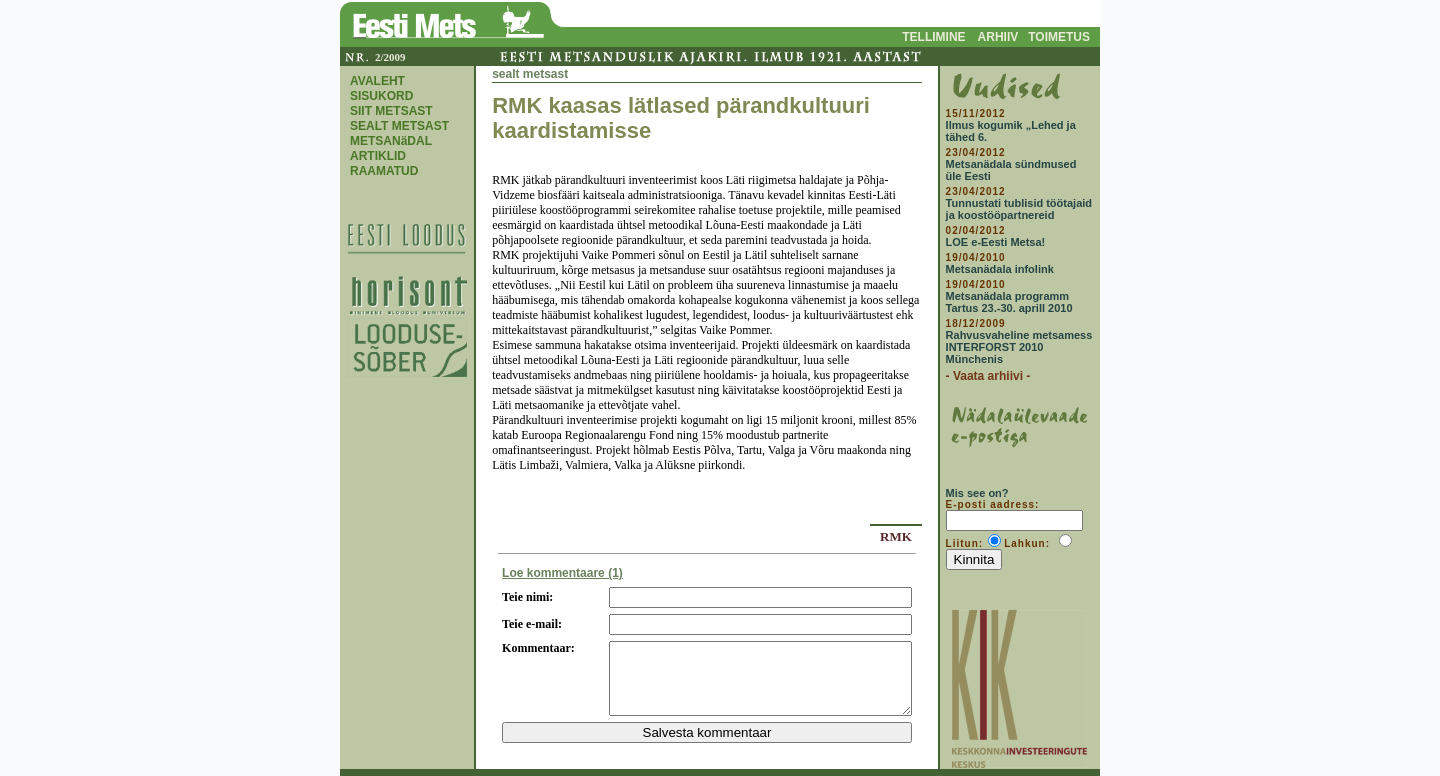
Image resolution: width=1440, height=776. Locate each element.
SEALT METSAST (399, 126)
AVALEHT (377, 81)
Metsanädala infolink (1000, 269)
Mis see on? (977, 493)
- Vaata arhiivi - (988, 376)
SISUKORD (381, 96)
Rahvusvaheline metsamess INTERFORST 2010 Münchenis (1019, 347)
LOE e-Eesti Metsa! (996, 242)
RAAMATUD (384, 171)
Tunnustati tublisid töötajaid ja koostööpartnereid (1019, 209)
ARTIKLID (378, 156)
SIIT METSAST (391, 111)
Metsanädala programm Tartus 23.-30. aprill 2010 (1009, 302)
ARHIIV (998, 37)
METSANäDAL (391, 141)
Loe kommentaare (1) (562, 573)
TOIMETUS (1059, 37)
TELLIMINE (933, 37)
